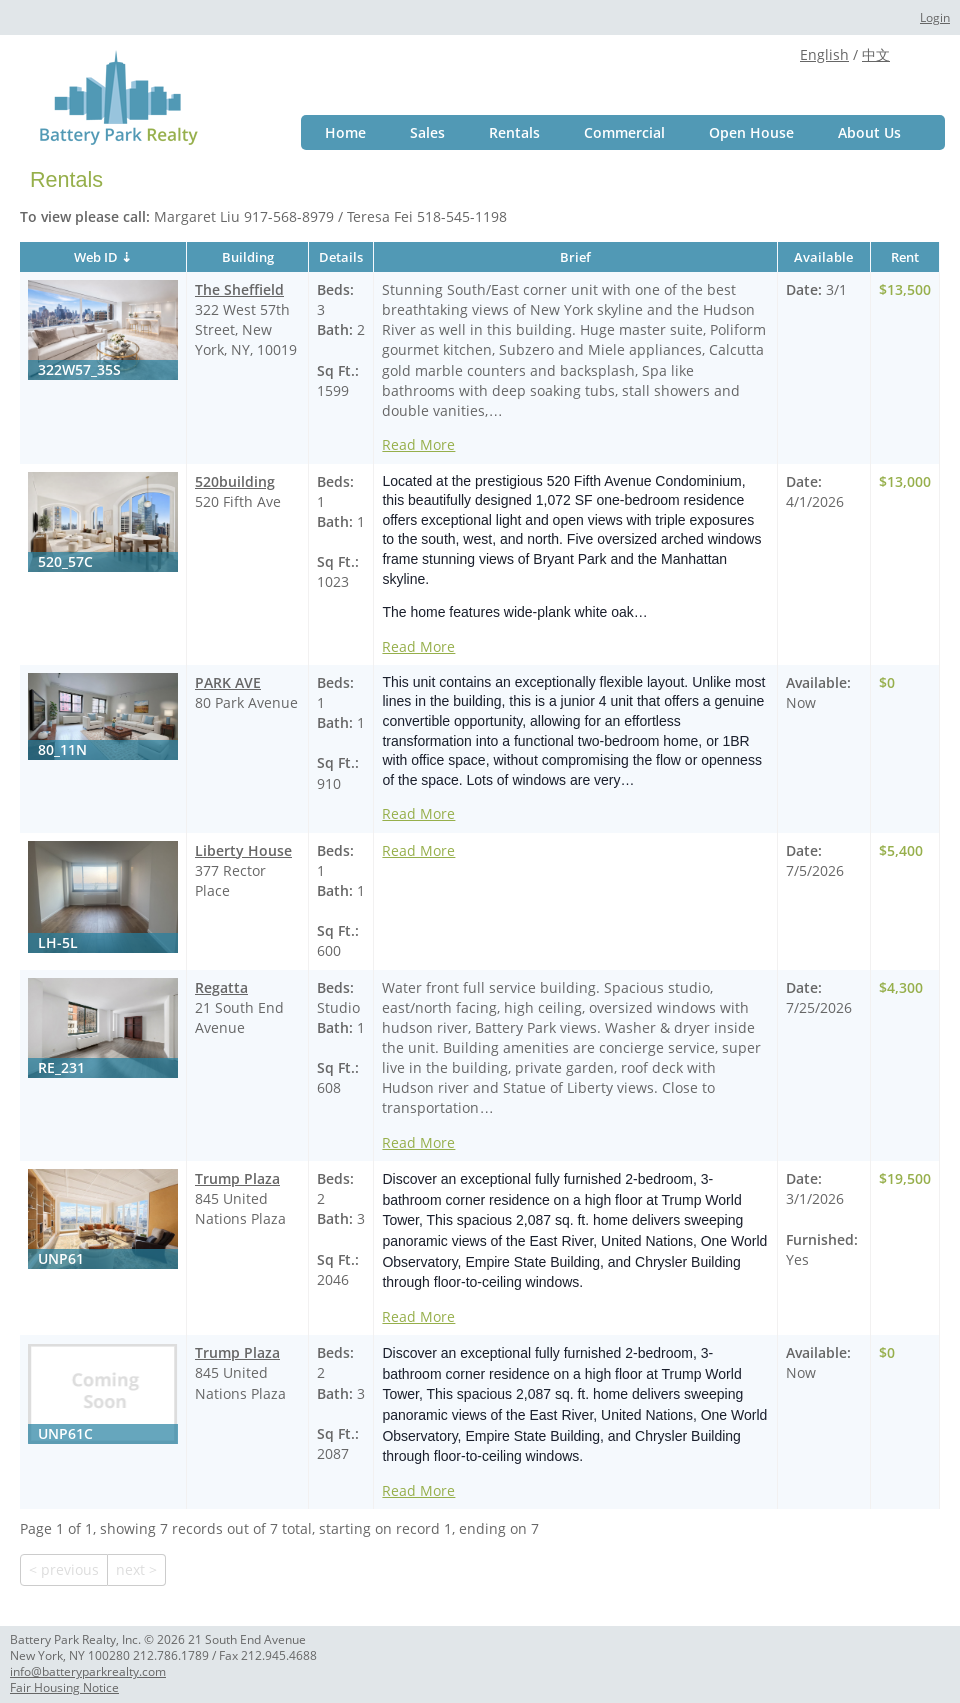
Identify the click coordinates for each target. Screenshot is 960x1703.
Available (823, 257)
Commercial (624, 132)
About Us (869, 132)
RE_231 (61, 1067)
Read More (418, 444)
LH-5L (58, 942)
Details (341, 257)
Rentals (514, 132)
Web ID (96, 257)
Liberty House (243, 850)
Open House (751, 132)
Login (935, 17)
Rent (905, 257)
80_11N (62, 749)
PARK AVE (228, 682)
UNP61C (65, 1433)
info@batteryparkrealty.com (88, 1671)
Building (248, 257)
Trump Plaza (237, 1178)
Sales (427, 132)
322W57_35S (79, 369)
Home (345, 132)
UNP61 (61, 1258)
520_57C (65, 561)
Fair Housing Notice (64, 1687)
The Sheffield (239, 289)
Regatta (221, 987)
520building (235, 481)
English (824, 54)
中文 (876, 54)
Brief (575, 257)
